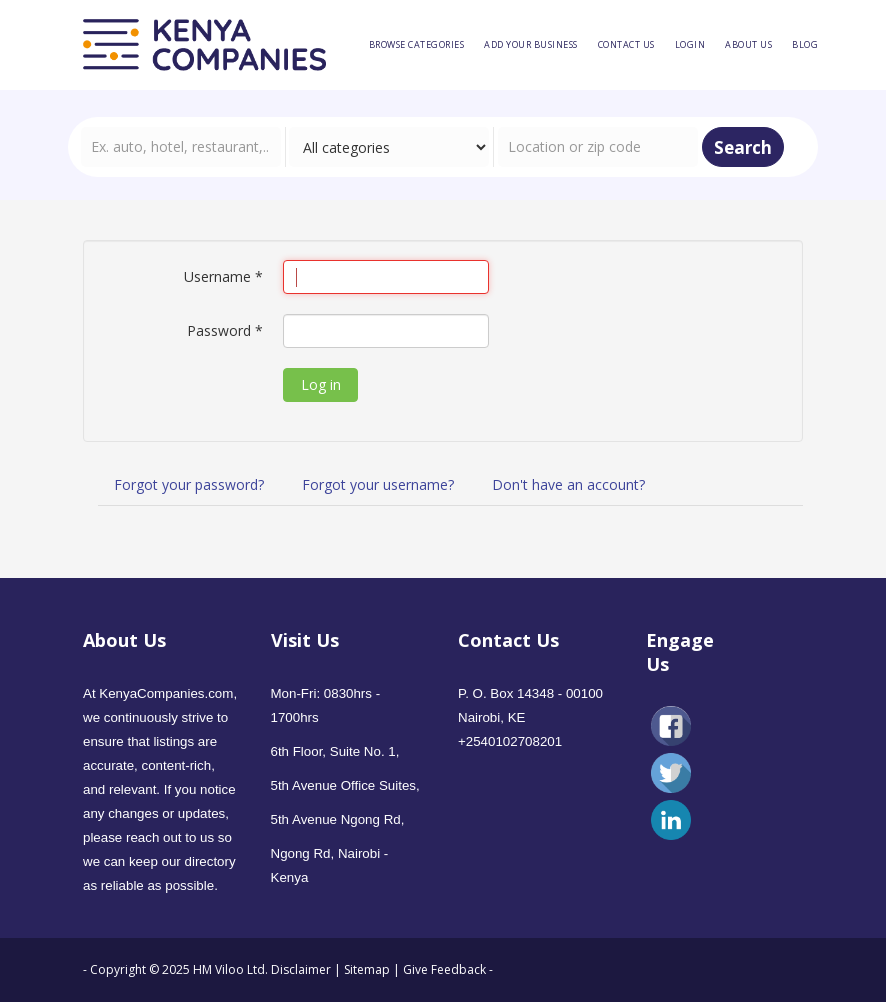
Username (223, 276)
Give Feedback (444, 969)
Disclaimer (302, 969)
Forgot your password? (189, 484)
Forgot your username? (378, 484)
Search (743, 147)
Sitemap (367, 969)
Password (225, 330)
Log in (321, 384)
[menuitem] (417, 45)
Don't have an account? (568, 484)
